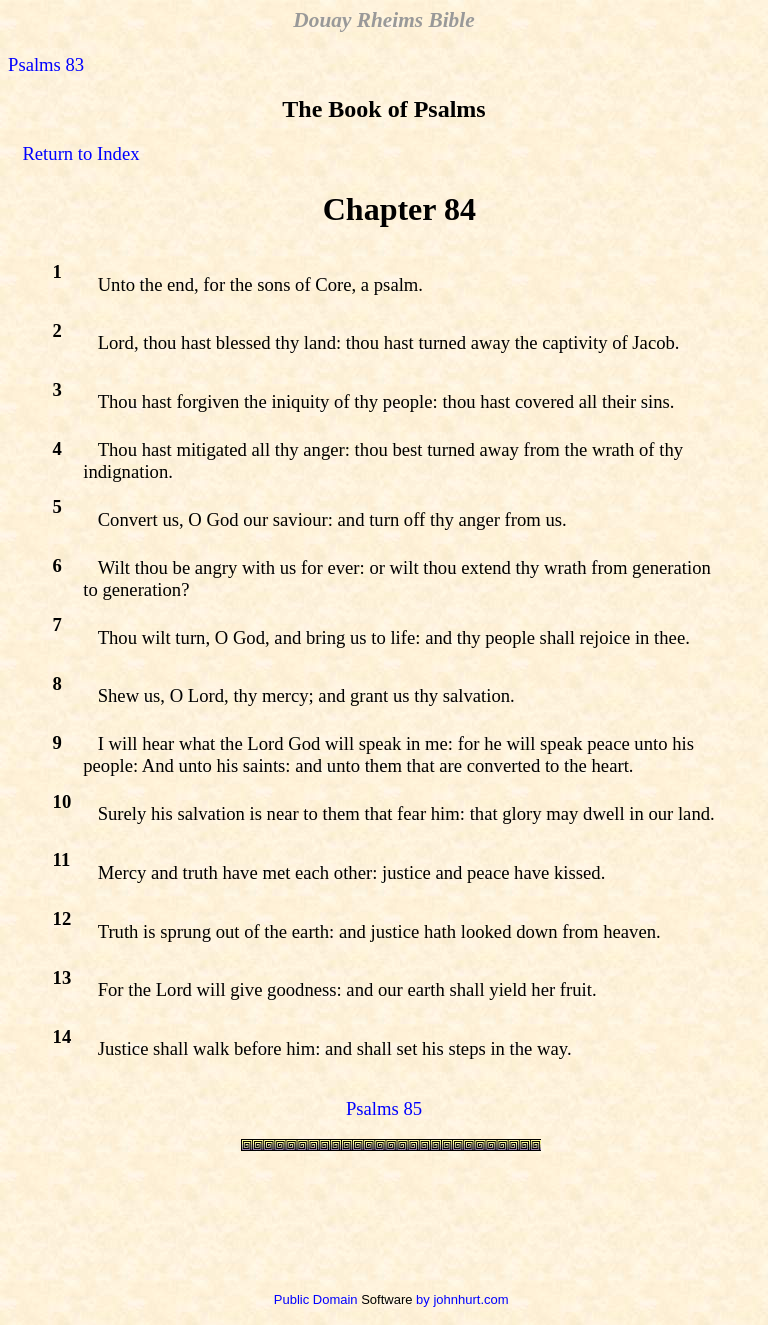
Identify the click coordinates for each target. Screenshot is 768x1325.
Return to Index (80, 153)
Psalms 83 (46, 64)
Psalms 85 (384, 1108)
